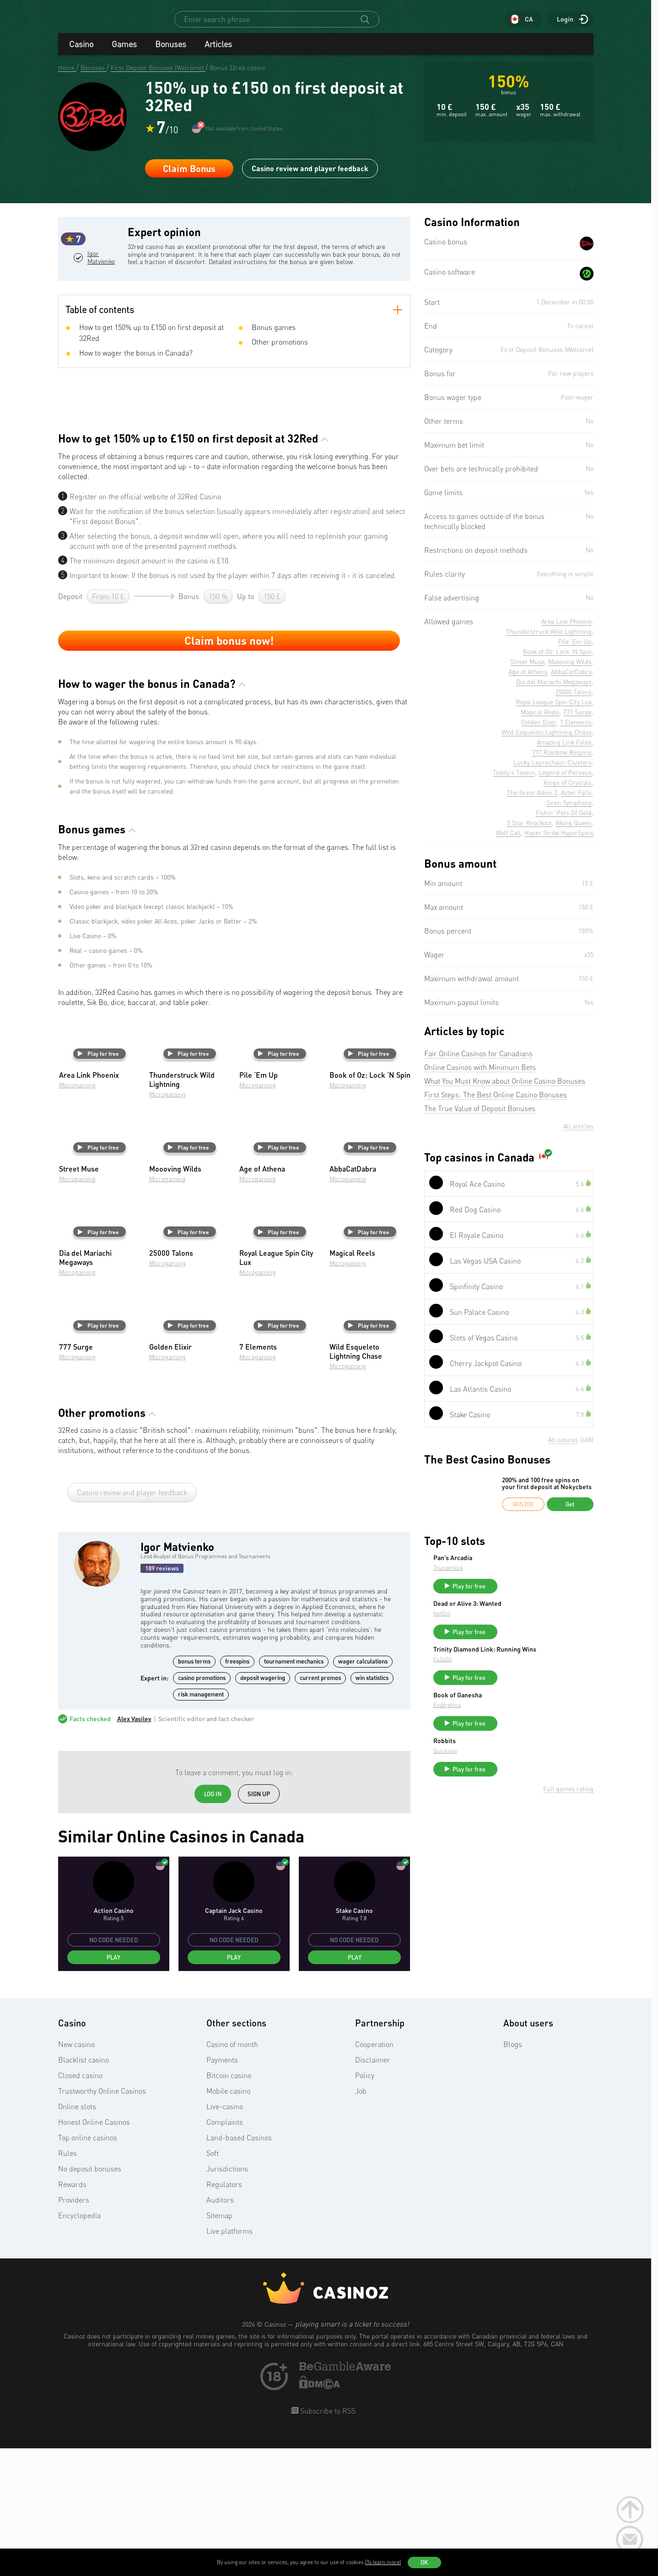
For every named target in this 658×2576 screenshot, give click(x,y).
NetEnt (510, 1625)
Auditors (220, 2329)
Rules (67, 2283)
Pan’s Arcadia (521, 1566)
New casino (76, 2174)
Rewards (72, 2314)
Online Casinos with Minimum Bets (480, 1075)
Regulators (224, 2314)
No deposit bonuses (89, 2298)
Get (570, 1512)
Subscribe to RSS (327, 2540)
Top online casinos (87, 2267)
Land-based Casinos (239, 2267)
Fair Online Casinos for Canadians (478, 1061)
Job (361, 2220)
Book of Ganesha (526, 1718)
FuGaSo (511, 1682)
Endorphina (515, 1727)
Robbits (513, 1768)
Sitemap (219, 2345)
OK (424, 2562)
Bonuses (170, 52)
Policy (364, 2205)
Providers (73, 2329)
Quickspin (514, 1777)
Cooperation (374, 2174)
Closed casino (80, 2205)
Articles (218, 52)
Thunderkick (517, 1575)
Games (124, 52)
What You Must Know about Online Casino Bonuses (504, 1089)
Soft (212, 2283)
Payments (222, 2189)
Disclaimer (372, 2189)
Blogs (512, 2174)
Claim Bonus (189, 176)
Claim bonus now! (229, 770)
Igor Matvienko (101, 303)
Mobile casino (228, 2220)
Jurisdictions (227, 2298)
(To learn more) (383, 2562)
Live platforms (229, 2360)
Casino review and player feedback (310, 176)
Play (113, 2087)
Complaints (224, 2252)
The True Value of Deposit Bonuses (479, 1116)
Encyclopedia (79, 2345)
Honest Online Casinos (94, 2252)
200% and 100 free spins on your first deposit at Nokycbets (547, 1492)
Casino (81, 52)
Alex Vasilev (134, 1849)
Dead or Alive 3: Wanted (536, 1616)
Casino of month (232, 2174)
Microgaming (77, 1215)
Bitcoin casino (228, 2205)
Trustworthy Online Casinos (102, 2220)
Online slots (77, 2236)
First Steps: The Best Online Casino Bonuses (495, 1102)
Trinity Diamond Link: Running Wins (545, 1669)
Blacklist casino (83, 2189)
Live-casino (224, 2236)
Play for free (98, 1183)
